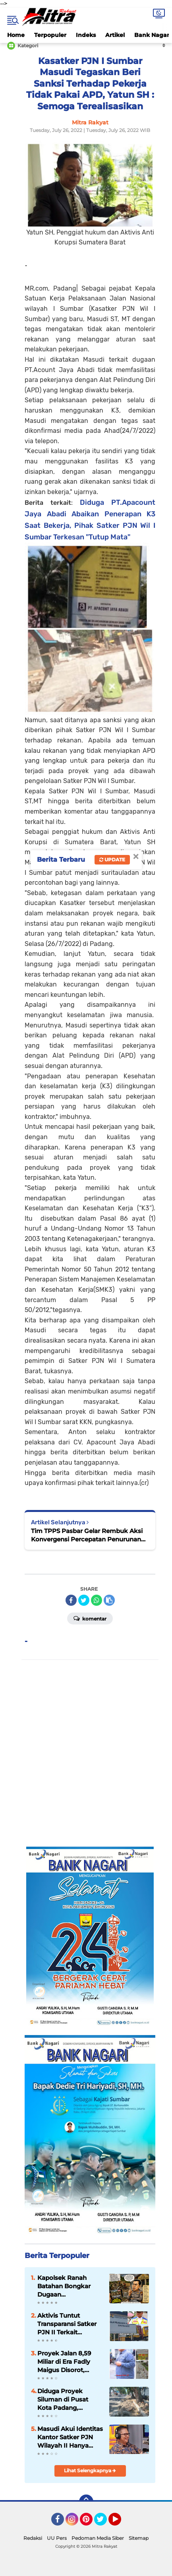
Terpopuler (50, 35)
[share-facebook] (71, 1600)
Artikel (115, 35)
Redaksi (32, 2538)
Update (112, 860)
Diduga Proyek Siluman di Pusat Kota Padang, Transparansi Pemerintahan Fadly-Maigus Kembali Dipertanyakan (69, 2399)
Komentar (89, 1618)
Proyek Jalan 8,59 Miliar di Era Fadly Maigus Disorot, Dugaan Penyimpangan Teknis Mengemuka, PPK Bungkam (68, 2361)
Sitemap (139, 2538)
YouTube (120, 2523)
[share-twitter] (83, 1600)
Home (16, 35)
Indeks (86, 35)
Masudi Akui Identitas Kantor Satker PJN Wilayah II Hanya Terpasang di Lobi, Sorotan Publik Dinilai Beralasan (70, 2437)
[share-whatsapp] (96, 1600)
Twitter (104, 2523)
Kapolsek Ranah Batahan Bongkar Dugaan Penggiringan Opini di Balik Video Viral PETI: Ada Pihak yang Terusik (69, 2286)
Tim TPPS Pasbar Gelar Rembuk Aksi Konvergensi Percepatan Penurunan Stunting (87, 1535)
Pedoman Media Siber (98, 2538)
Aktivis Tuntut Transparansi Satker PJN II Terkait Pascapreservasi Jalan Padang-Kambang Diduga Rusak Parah (67, 2324)
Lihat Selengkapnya (90, 2470)
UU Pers (57, 2538)
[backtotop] (86, 2502)
